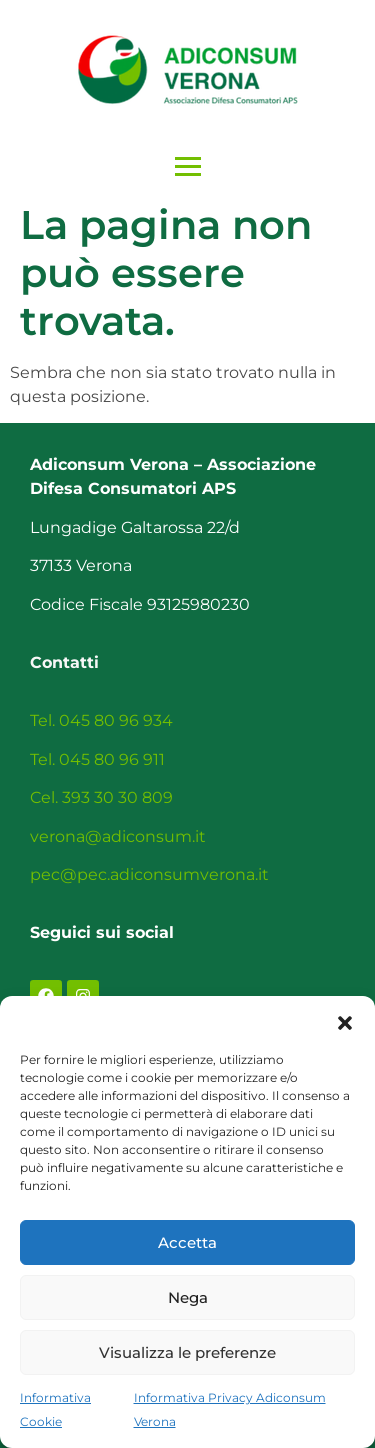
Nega (188, 1297)
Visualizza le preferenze (187, 1352)
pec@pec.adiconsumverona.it (149, 874)
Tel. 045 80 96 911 (97, 759)
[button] (345, 1021)
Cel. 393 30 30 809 (101, 797)
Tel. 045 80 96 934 (101, 720)
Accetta (187, 1242)
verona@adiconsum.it (118, 836)
